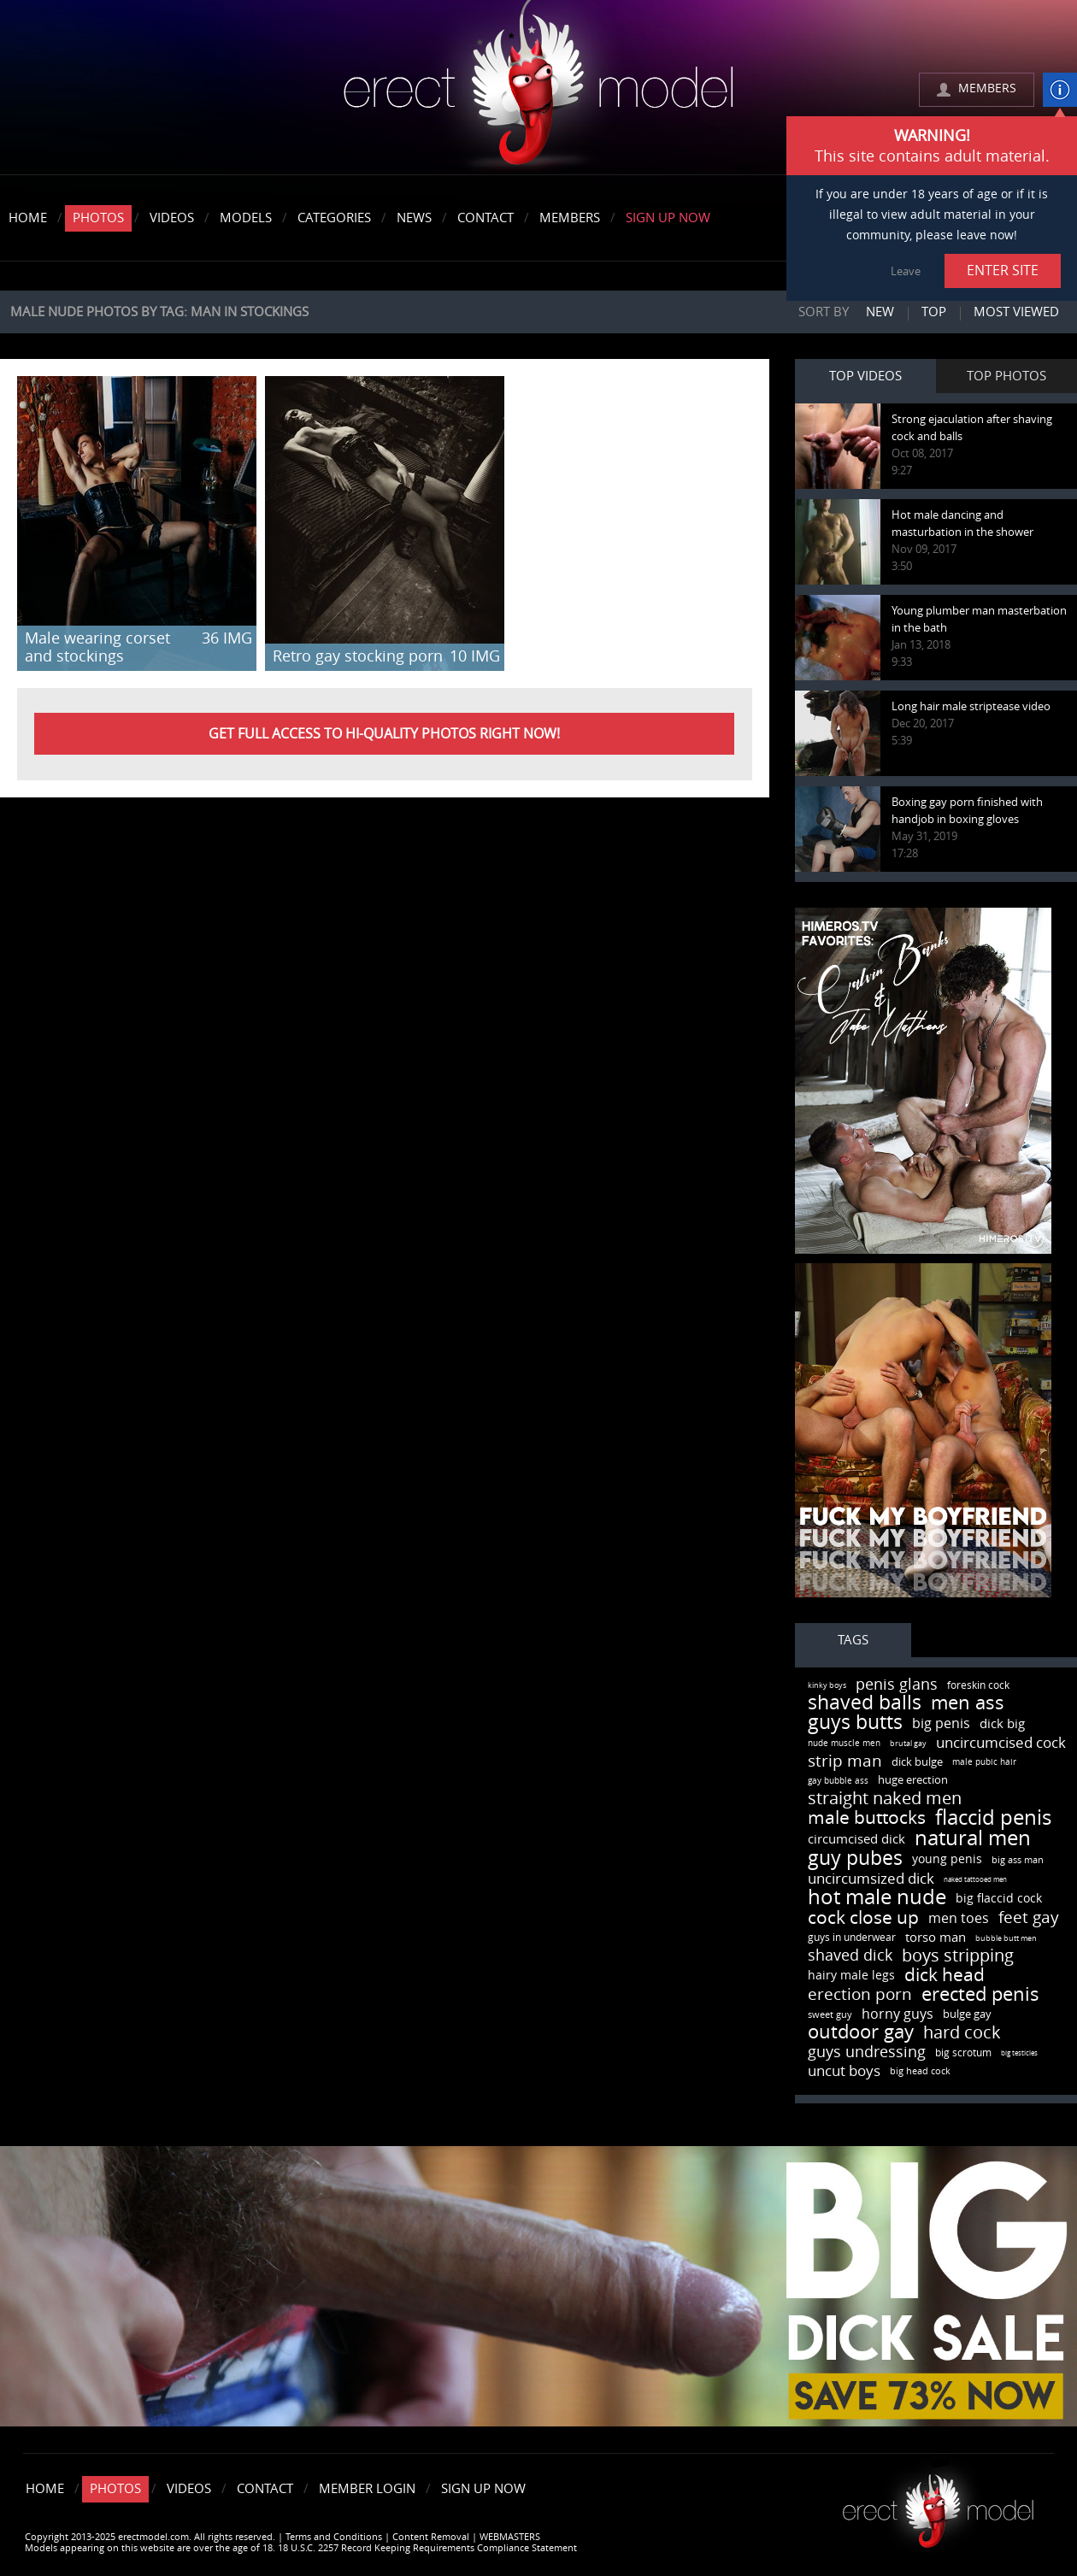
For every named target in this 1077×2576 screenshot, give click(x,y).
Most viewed (1016, 312)
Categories (334, 218)
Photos (98, 218)
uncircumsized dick (871, 1878)
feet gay (1028, 1917)
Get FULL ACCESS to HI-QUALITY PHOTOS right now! (384, 734)
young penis (947, 1859)
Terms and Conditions (333, 2537)
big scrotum (963, 2053)
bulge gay (967, 2014)
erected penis (980, 1995)
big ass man (1018, 1860)
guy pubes (855, 1858)
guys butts (855, 1722)
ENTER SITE (1003, 270)
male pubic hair (984, 1762)
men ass (967, 1703)
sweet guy (830, 2014)
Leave (906, 271)
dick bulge (917, 1762)
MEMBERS (987, 88)
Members (569, 218)
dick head (944, 1974)
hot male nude (877, 1897)
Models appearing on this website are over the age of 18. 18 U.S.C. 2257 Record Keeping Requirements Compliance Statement (301, 2548)
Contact (485, 218)
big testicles (1019, 2053)
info (1060, 90)
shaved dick (850, 1955)
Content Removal (430, 2537)
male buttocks (867, 1817)
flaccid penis (993, 1818)
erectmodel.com (538, 88)
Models (246, 218)
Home (28, 218)
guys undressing (867, 2052)
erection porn (860, 1994)
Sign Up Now (668, 218)
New (880, 312)
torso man (935, 1937)
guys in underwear (852, 1938)
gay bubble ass (838, 1781)
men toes (958, 1918)
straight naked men (885, 1798)
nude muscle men (844, 1743)
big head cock (920, 2071)
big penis (941, 1723)
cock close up (863, 1917)
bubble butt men (1006, 1938)
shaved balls (864, 1702)
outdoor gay (861, 2032)
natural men (973, 1838)
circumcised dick (856, 1839)
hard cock (962, 2032)
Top (933, 312)
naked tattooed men (975, 1880)
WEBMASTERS (510, 2537)
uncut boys (844, 2070)
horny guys (897, 2014)
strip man (845, 1761)
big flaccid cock (999, 1898)
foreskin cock (978, 1685)
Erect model (938, 2504)
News (414, 218)
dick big (1002, 1724)
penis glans (897, 1684)
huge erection (913, 1779)
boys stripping (958, 1955)
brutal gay (908, 1743)
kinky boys (827, 1685)
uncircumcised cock (1001, 1742)
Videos (172, 218)
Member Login (367, 2489)
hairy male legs (851, 1975)
